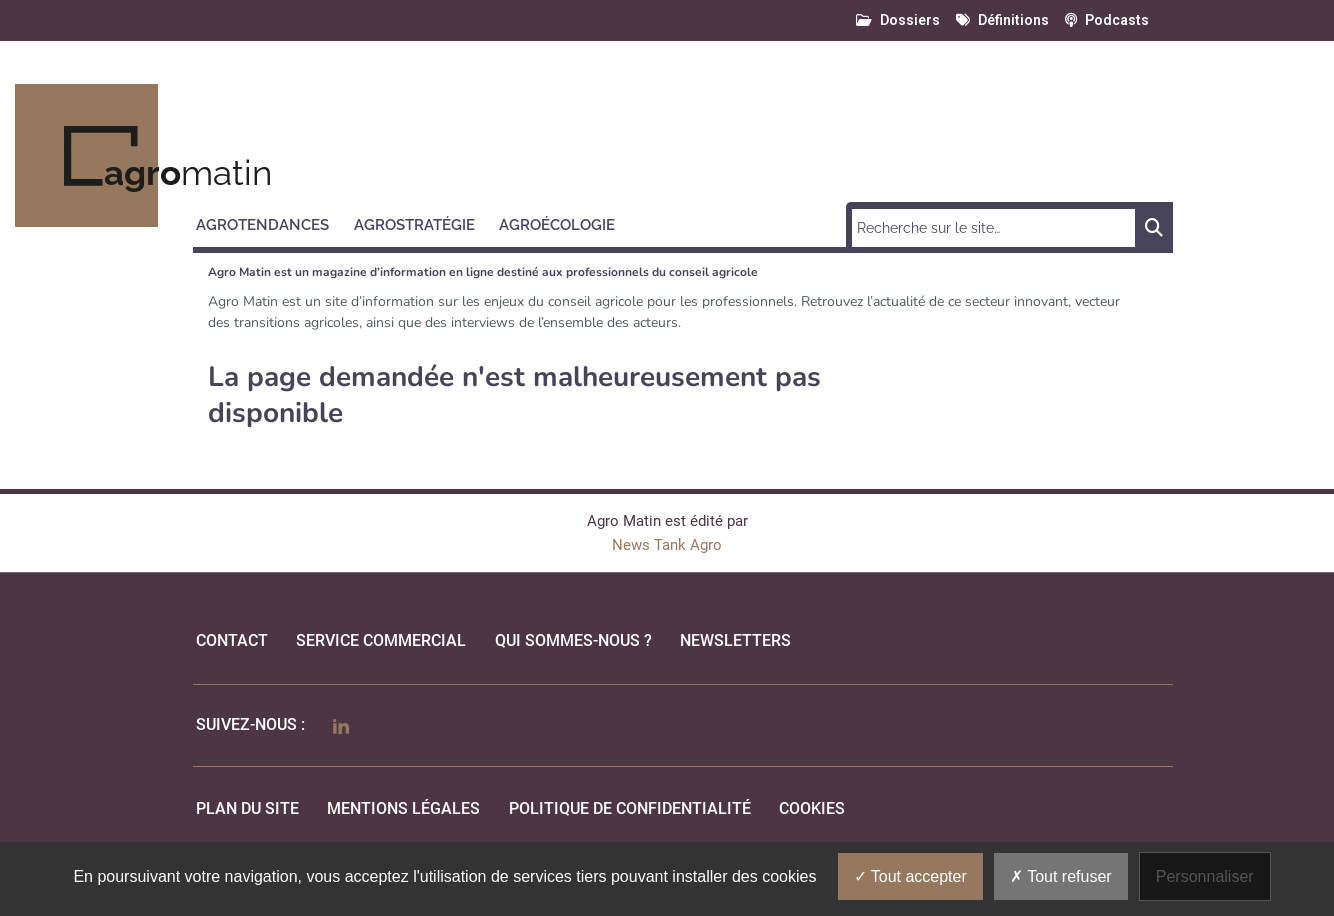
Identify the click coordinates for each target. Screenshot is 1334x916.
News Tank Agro (667, 545)
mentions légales (403, 808)
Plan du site (247, 808)
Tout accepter (910, 876)
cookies (812, 808)
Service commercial (381, 640)
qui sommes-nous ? (573, 640)
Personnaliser (1205, 876)
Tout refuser (1061, 876)
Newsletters (735, 640)
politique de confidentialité (630, 808)
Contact (232, 640)
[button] (271, 222)
